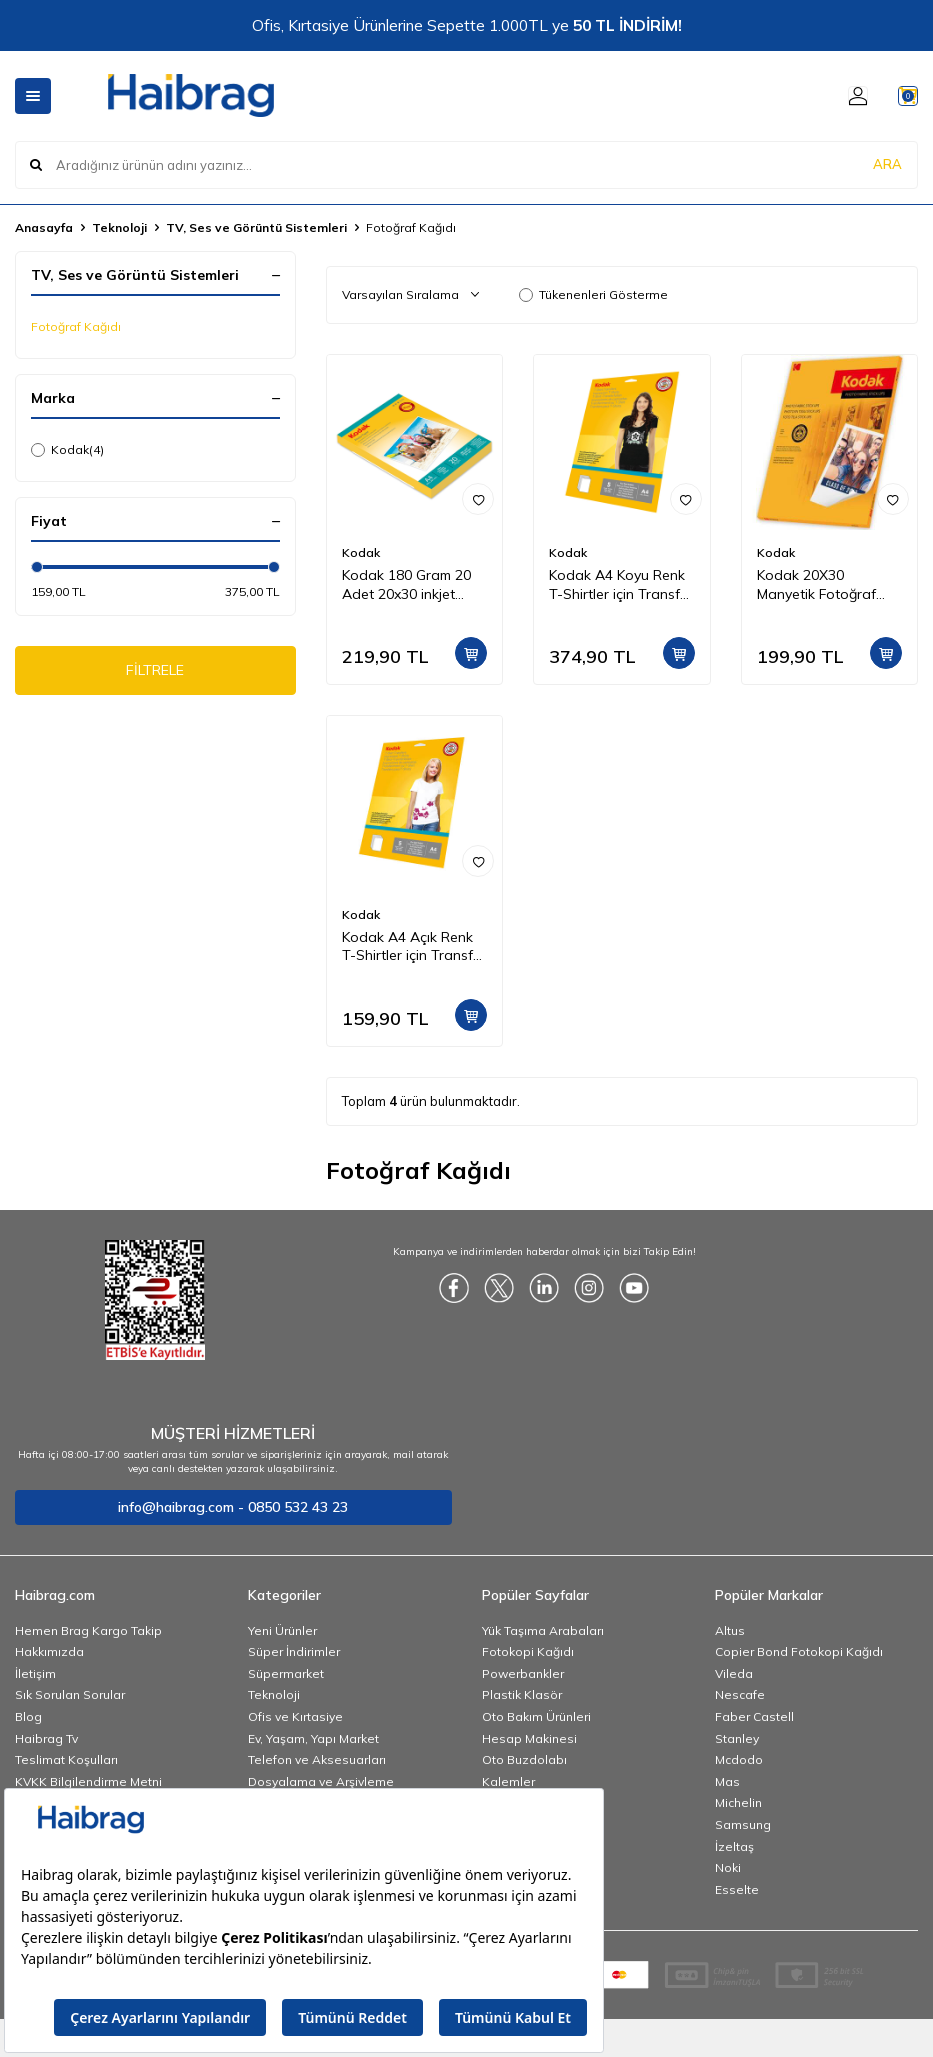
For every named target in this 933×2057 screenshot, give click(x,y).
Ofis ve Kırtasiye (295, 1716)
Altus (730, 1630)
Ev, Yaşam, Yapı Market (313, 1738)
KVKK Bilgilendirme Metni (88, 1781)
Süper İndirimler (294, 1651)
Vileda (734, 1673)
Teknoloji (119, 227)
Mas (727, 1781)
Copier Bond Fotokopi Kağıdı (799, 1651)
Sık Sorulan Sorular (70, 1694)
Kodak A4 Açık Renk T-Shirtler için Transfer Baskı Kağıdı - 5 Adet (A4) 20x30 (414, 947)
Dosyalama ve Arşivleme (321, 1781)
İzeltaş (734, 1846)
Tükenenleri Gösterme (593, 294)
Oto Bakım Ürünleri (536, 1716)
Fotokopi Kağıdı (528, 1651)
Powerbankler (523, 1673)
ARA (887, 164)
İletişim (35, 1673)
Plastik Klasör (522, 1694)
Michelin (738, 1802)
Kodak (67, 450)
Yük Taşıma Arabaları (543, 1630)
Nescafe (740, 1694)
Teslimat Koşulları (66, 1759)
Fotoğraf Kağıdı (76, 326)
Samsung (743, 1824)
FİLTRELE (155, 674)
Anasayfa (44, 227)
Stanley (737, 1738)
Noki (728, 1867)
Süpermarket (286, 1673)
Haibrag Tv (46, 1738)
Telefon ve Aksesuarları (317, 1759)
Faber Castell (754, 1716)
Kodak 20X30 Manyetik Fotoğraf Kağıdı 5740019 (816, 585)
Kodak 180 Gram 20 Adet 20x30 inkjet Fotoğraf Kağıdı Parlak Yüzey (406, 585)
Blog (28, 1716)
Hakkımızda (49, 1651)
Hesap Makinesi (529, 1738)
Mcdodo (739, 1759)
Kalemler (508, 1781)
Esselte (737, 1889)
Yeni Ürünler (282, 1630)
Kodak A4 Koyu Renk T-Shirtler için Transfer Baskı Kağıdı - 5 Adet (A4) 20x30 (621, 585)
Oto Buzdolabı (524, 1759)
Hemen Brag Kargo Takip (88, 1630)
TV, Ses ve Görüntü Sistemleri (256, 227)
